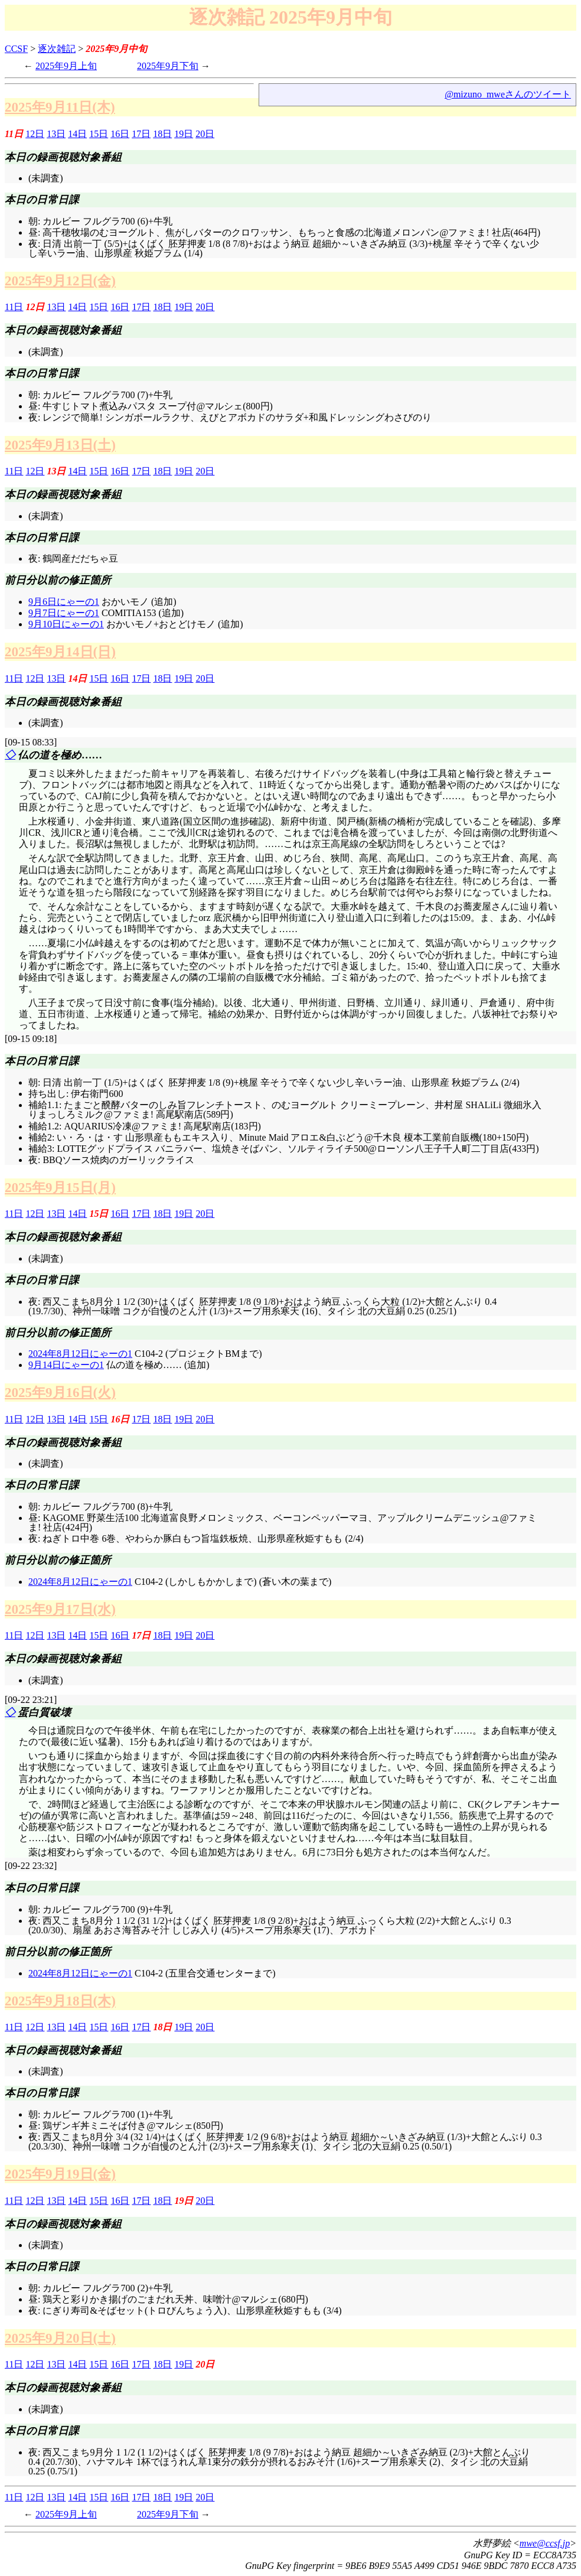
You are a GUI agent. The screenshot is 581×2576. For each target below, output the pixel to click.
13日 (56, 134)
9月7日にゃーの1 (63, 613)
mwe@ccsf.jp (545, 2543)
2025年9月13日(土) (60, 444)
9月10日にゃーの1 (66, 624)
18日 (162, 134)
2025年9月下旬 (167, 66)
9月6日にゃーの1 (63, 602)
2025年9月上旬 (66, 66)
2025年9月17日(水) (60, 1609)
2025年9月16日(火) (60, 1392)
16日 (119, 134)
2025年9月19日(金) (60, 2173)
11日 (14, 307)
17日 (141, 134)
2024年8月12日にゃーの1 (80, 1354)
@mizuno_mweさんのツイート (508, 94)
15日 (98, 134)
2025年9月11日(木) (60, 107)
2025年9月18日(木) (60, 2000)
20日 (204, 134)
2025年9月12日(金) (60, 280)
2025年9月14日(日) (60, 651)
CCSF (16, 49)
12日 (34, 134)
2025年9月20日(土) (60, 2338)
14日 (77, 134)
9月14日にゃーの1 (66, 1365)
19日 (183, 134)
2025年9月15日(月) (60, 1187)
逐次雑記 (57, 49)
